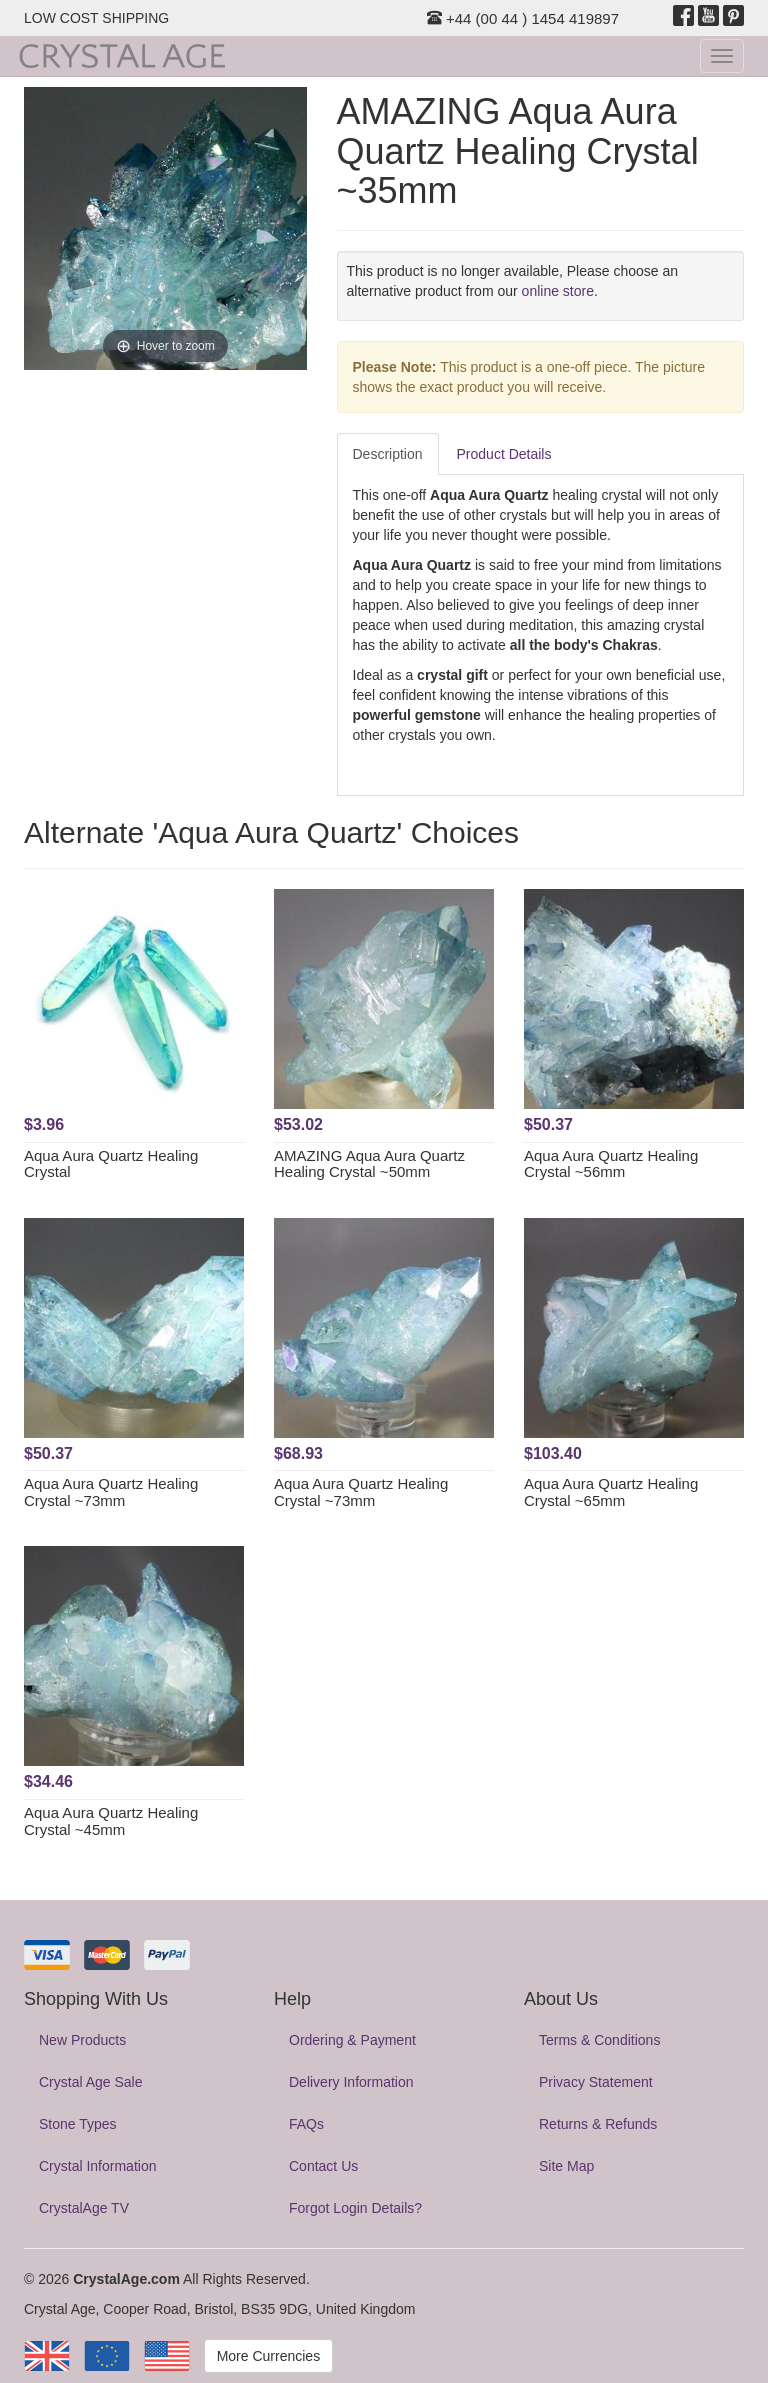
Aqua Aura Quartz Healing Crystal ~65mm (611, 1492)
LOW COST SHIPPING (96, 18)
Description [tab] (388, 454)
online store (558, 291)
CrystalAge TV (84, 2208)
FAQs (306, 2124)
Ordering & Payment (352, 2040)
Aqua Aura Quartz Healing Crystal (111, 1164)
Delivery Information (351, 2082)
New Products (82, 2040)
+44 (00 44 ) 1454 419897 (523, 18)
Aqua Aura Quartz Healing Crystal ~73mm (111, 1492)
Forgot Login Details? (355, 2208)
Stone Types (78, 2124)
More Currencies (268, 2356)
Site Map (566, 2166)
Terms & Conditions (599, 2040)
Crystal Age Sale (91, 2082)
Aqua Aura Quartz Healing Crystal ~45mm (111, 1821)
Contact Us (323, 2166)
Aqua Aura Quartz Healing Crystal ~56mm (611, 1164)
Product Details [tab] (504, 454)
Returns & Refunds (598, 2124)
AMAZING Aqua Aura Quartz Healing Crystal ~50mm (369, 1164)
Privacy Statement (596, 2082)
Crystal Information (97, 2166)
